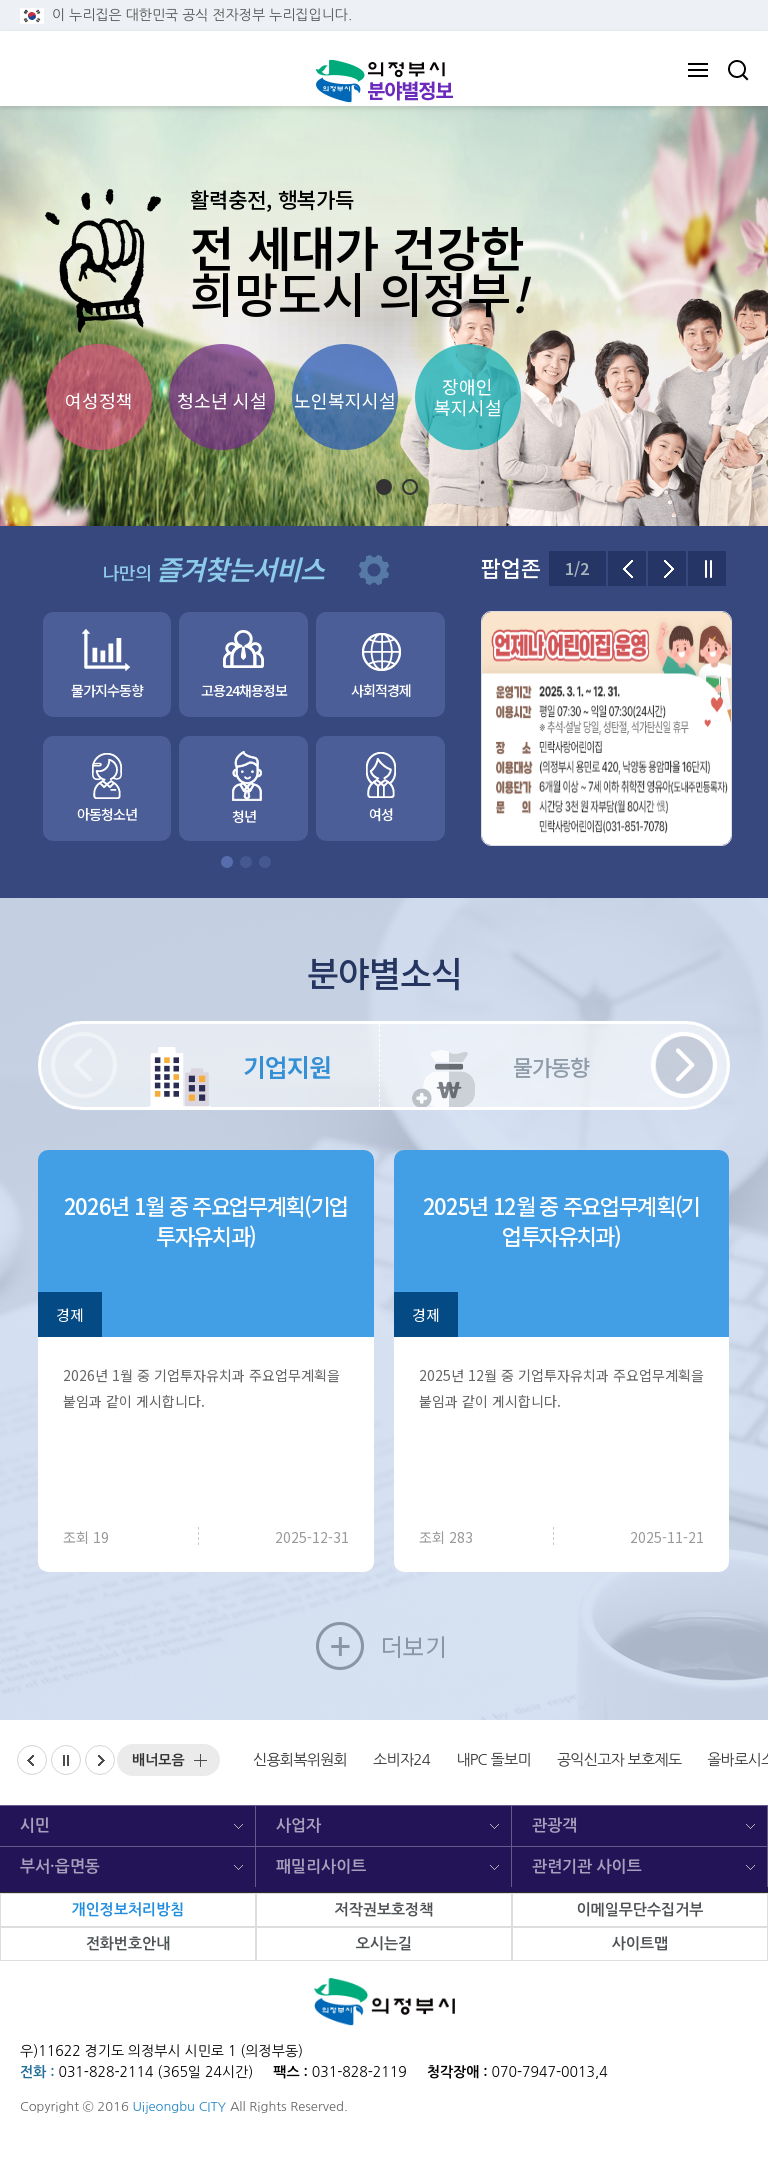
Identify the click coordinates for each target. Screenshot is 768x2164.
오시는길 (384, 1943)
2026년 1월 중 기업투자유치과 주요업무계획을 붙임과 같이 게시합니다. (201, 1388)
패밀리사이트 (321, 1866)
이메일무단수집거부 (639, 1909)
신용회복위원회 (300, 1759)
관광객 (554, 1825)
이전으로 (627, 568)
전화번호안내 (128, 1943)
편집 (374, 570)
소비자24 (401, 1759)
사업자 (298, 1825)
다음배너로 (114, 1756)
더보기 (414, 1645)
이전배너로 (46, 1756)
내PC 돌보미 (493, 1759)
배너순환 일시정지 (80, 1756)
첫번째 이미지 (391, 488)
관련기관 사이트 (587, 1866)
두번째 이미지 (417, 488)
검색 (738, 69)
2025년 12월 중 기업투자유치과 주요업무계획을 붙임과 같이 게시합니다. (561, 1388)
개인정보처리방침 (128, 1909)
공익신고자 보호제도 (619, 1759)
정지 (358, 487)
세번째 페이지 (265, 862)
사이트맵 (640, 1943)
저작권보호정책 (384, 1909)
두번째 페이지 (246, 862)
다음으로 (667, 568)
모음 (158, 1760)
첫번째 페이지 (227, 862)
